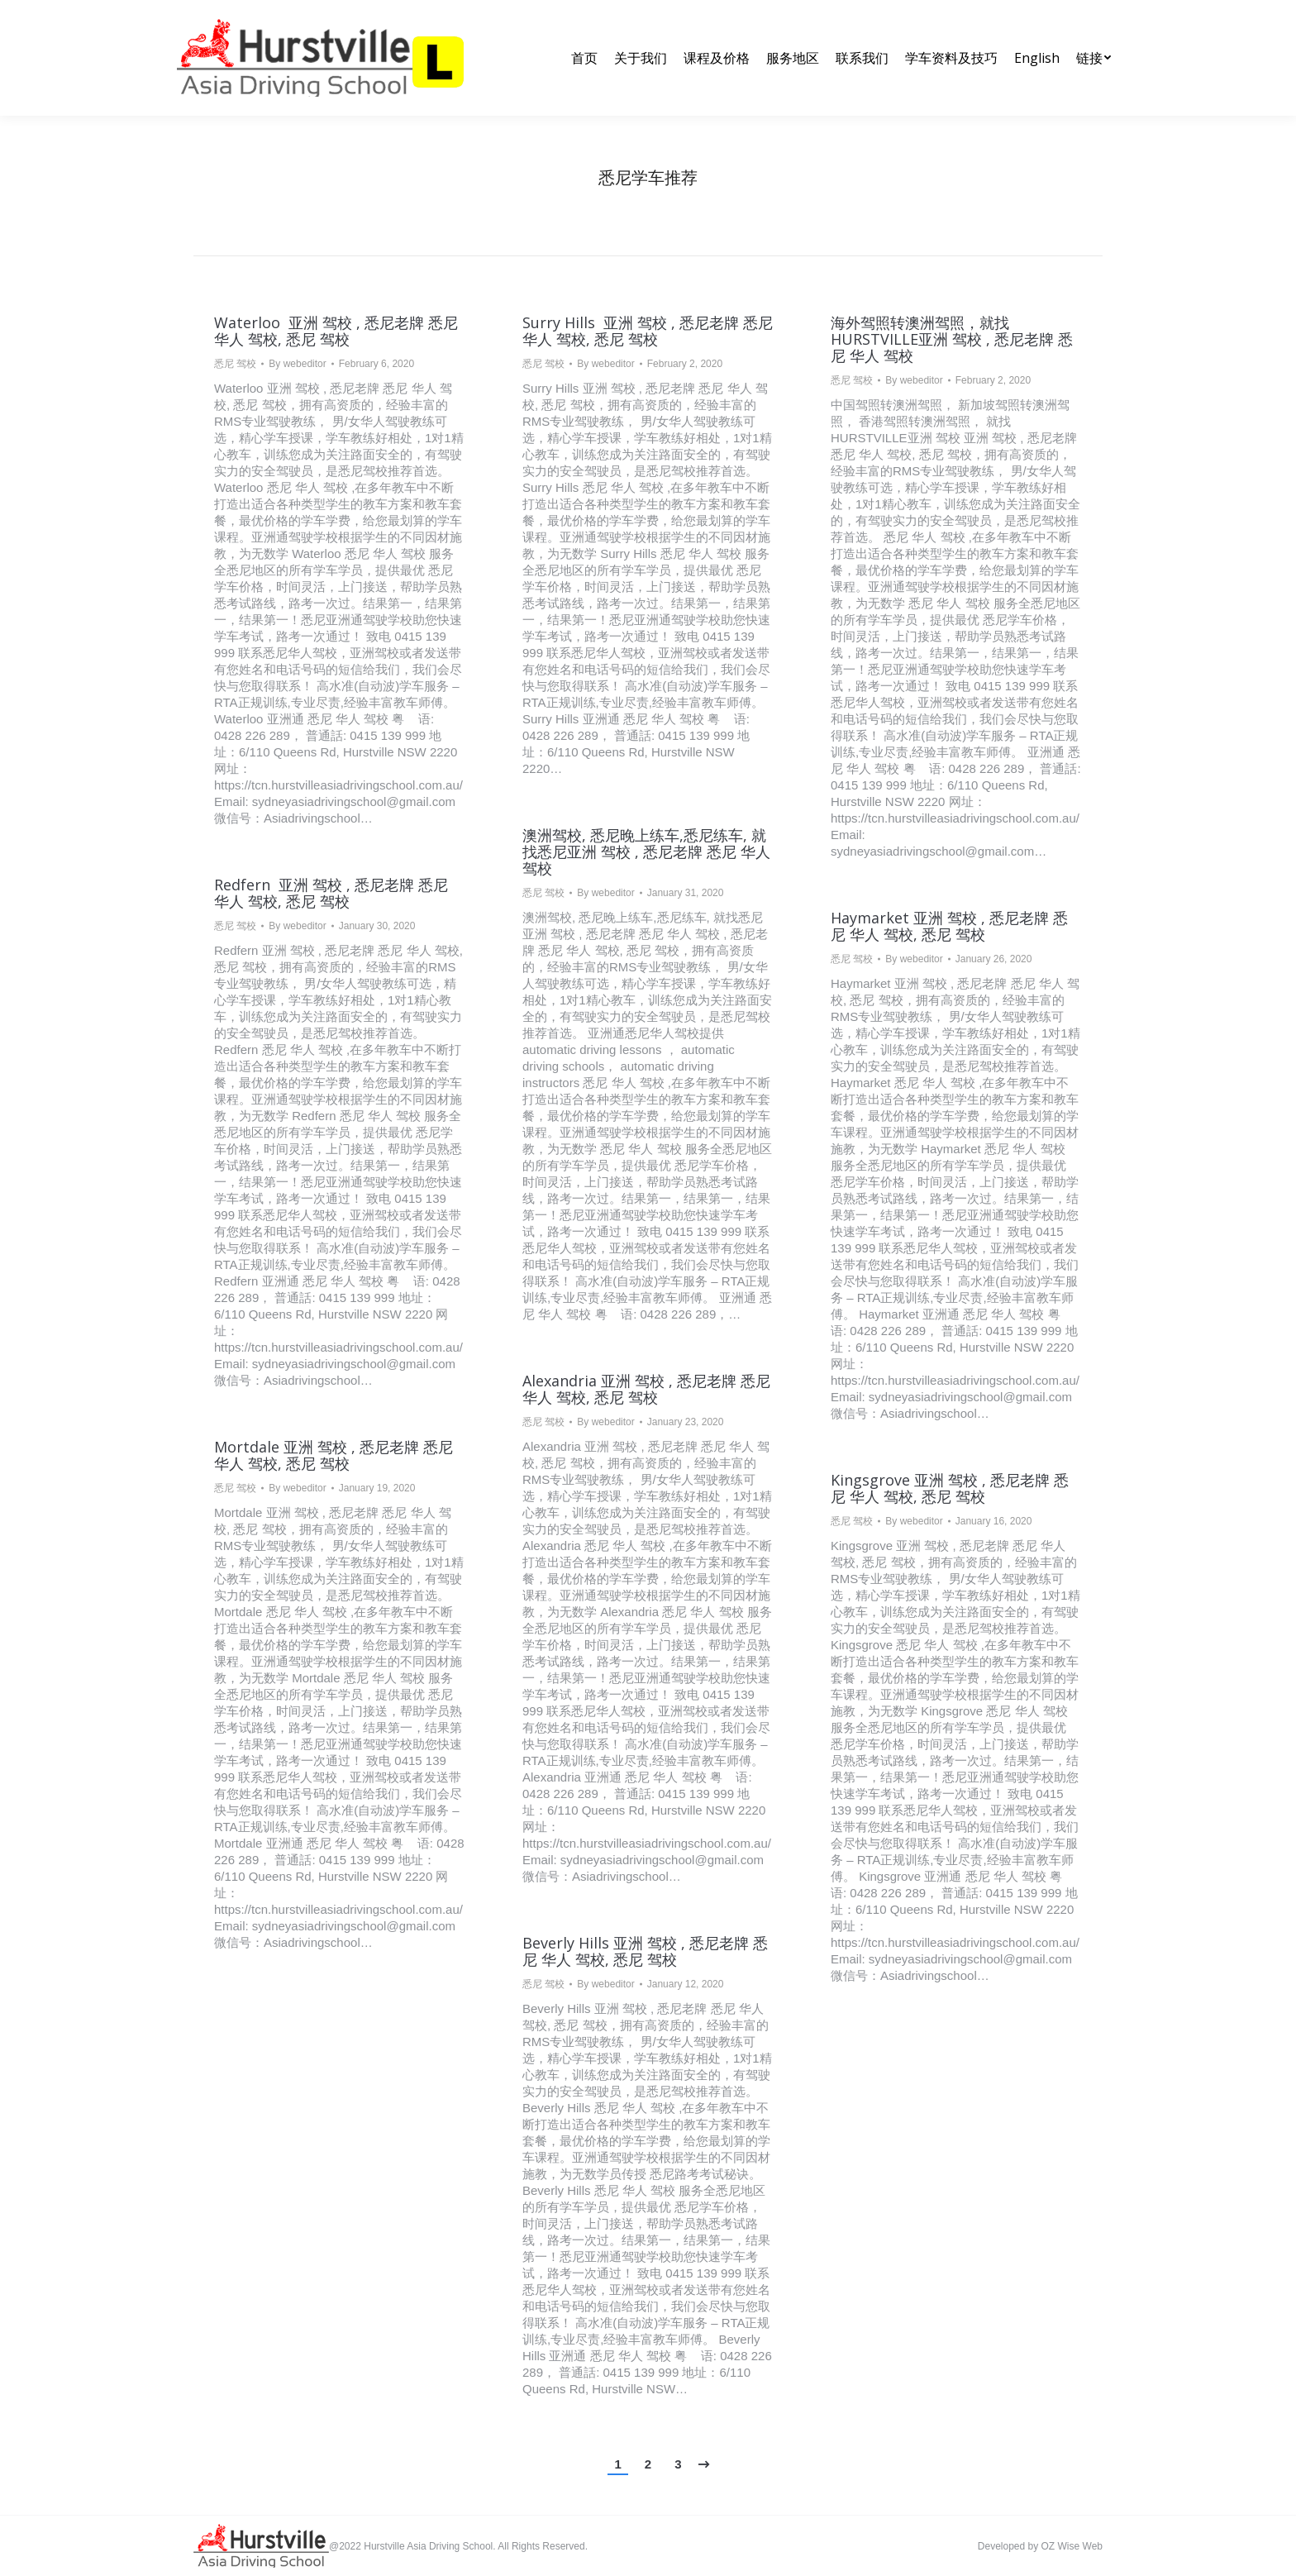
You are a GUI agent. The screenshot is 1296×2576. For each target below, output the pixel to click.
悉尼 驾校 (235, 364)
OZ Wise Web (1072, 2546)
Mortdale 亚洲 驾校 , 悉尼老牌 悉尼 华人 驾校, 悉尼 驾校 (333, 1455)
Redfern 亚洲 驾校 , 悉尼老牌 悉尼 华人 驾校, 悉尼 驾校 (331, 892)
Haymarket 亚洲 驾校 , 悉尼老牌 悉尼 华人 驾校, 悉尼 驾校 (949, 925)
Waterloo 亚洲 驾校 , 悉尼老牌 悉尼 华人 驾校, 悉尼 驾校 (336, 330)
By (297, 364)
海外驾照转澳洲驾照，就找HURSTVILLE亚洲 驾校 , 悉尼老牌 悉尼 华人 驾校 (952, 339)
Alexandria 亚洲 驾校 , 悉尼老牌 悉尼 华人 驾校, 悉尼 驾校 (646, 1388)
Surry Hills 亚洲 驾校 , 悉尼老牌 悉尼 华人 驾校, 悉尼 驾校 (647, 330)
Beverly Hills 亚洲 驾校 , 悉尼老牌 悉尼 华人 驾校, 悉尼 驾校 (645, 1951)
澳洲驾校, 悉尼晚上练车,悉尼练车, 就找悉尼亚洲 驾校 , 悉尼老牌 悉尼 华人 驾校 (646, 851)
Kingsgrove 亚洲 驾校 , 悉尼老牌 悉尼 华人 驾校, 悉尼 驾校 (950, 1488)
